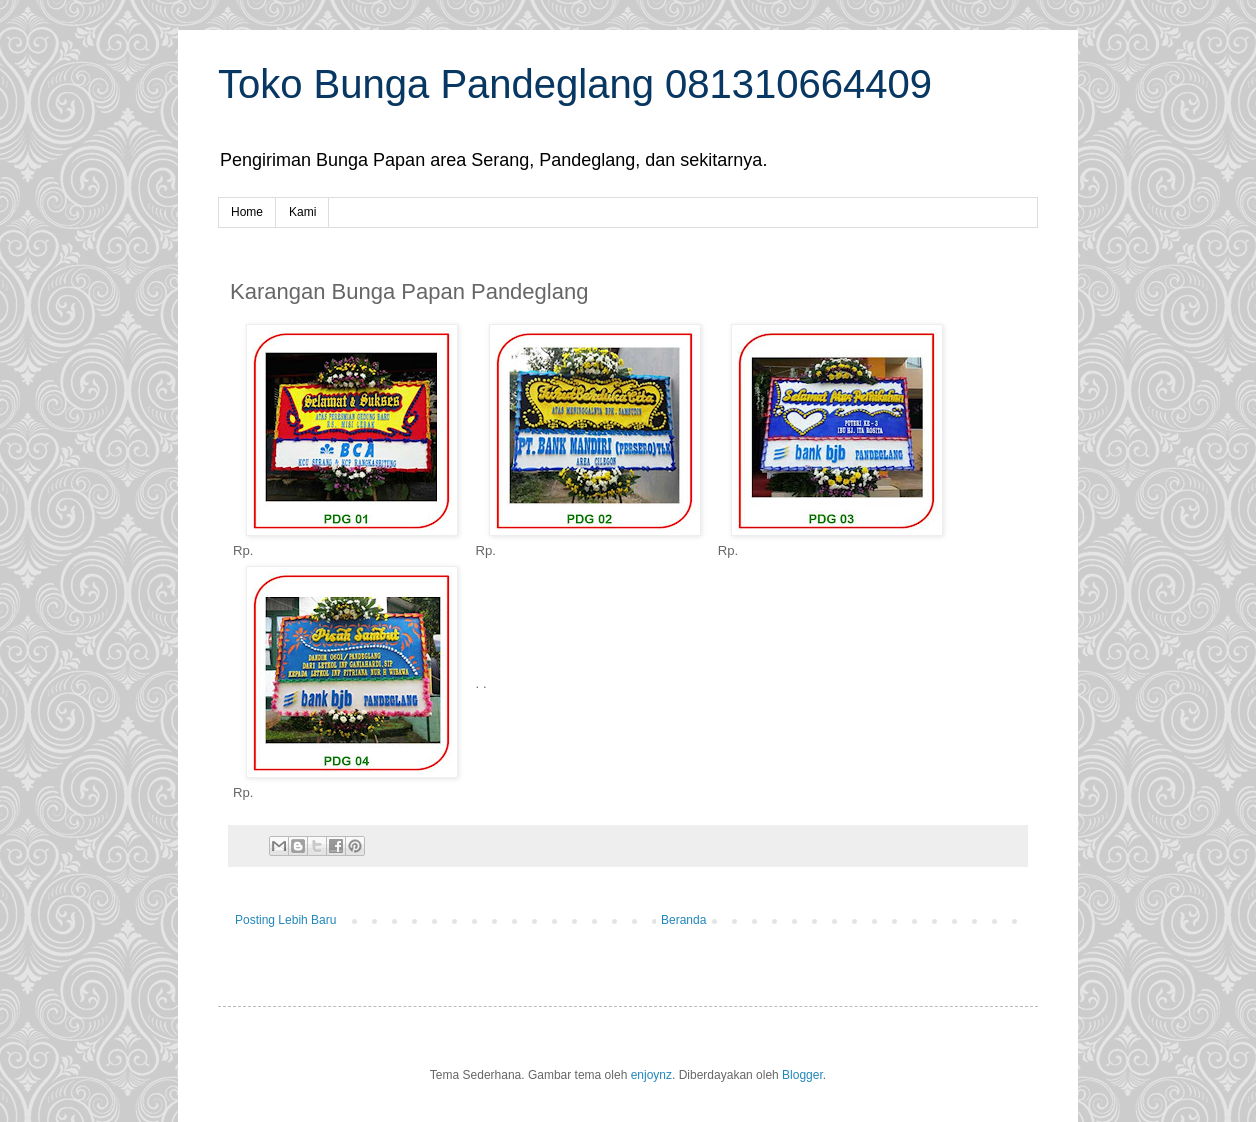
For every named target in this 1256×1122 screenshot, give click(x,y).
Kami (302, 212)
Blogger (802, 1075)
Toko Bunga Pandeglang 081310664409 (575, 84)
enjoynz (651, 1075)
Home (247, 212)
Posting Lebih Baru (285, 920)
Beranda (683, 920)
